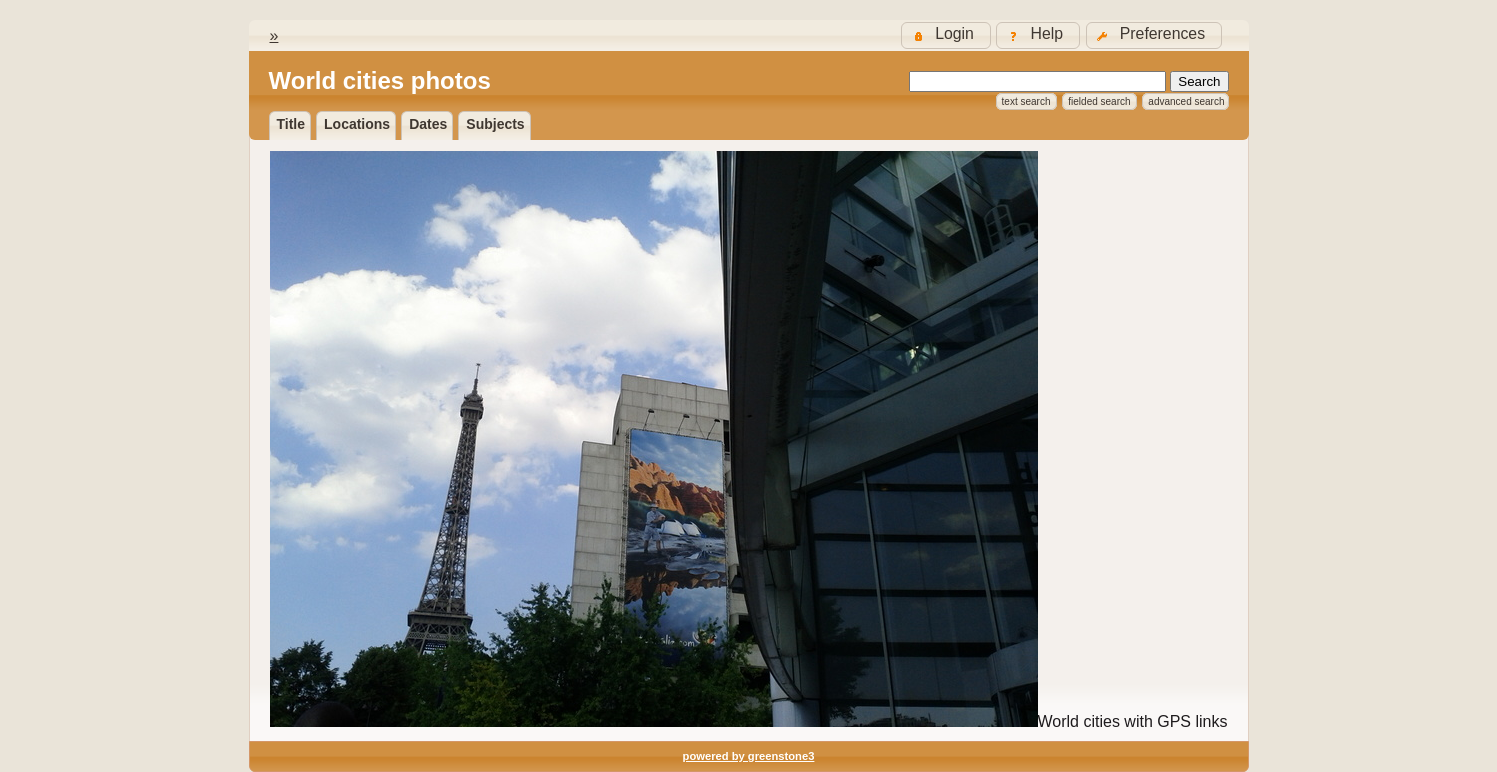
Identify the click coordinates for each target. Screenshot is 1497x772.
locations (357, 124)
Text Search (1026, 101)
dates (428, 124)
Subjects (495, 124)
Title (291, 124)
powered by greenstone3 (749, 756)
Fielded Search (1099, 101)
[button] (1154, 35)
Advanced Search (1186, 101)
